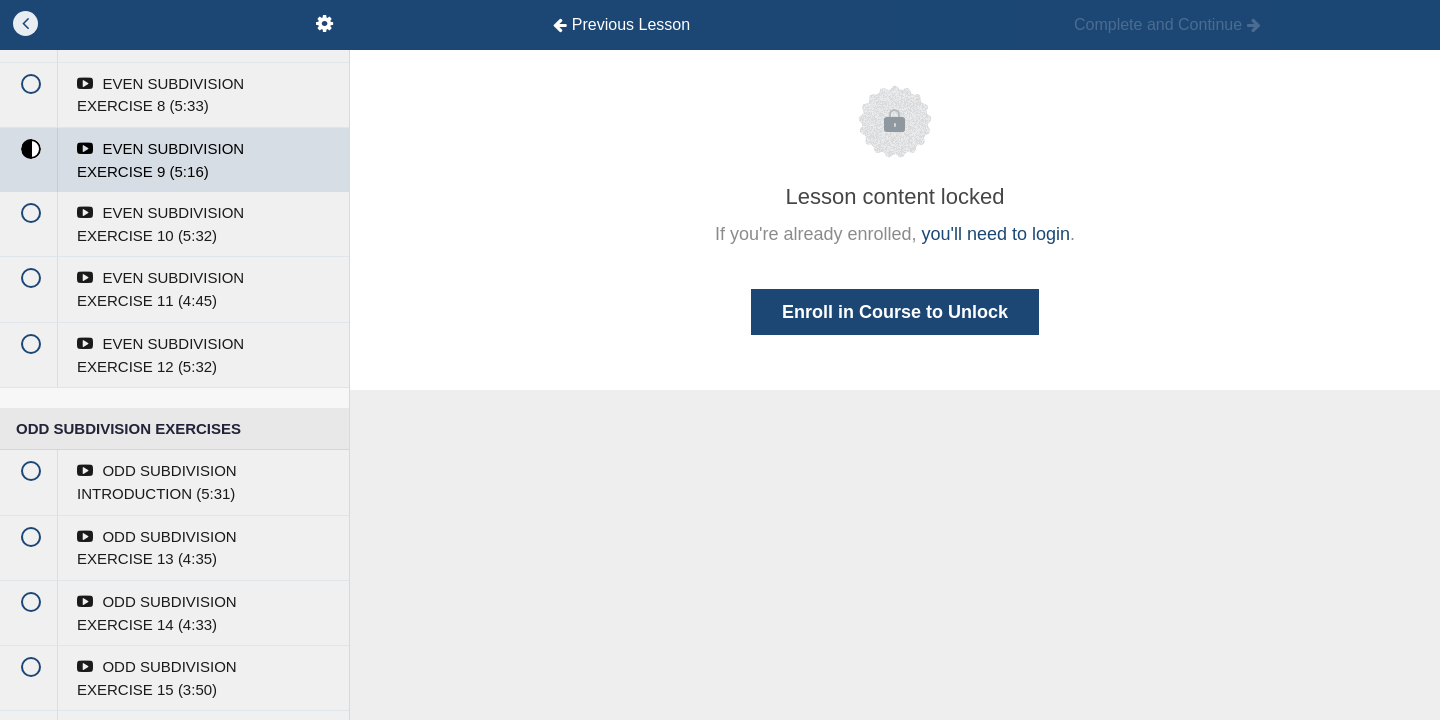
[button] (25, 25)
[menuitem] (324, 25)
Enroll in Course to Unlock (895, 312)
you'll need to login (996, 234)
